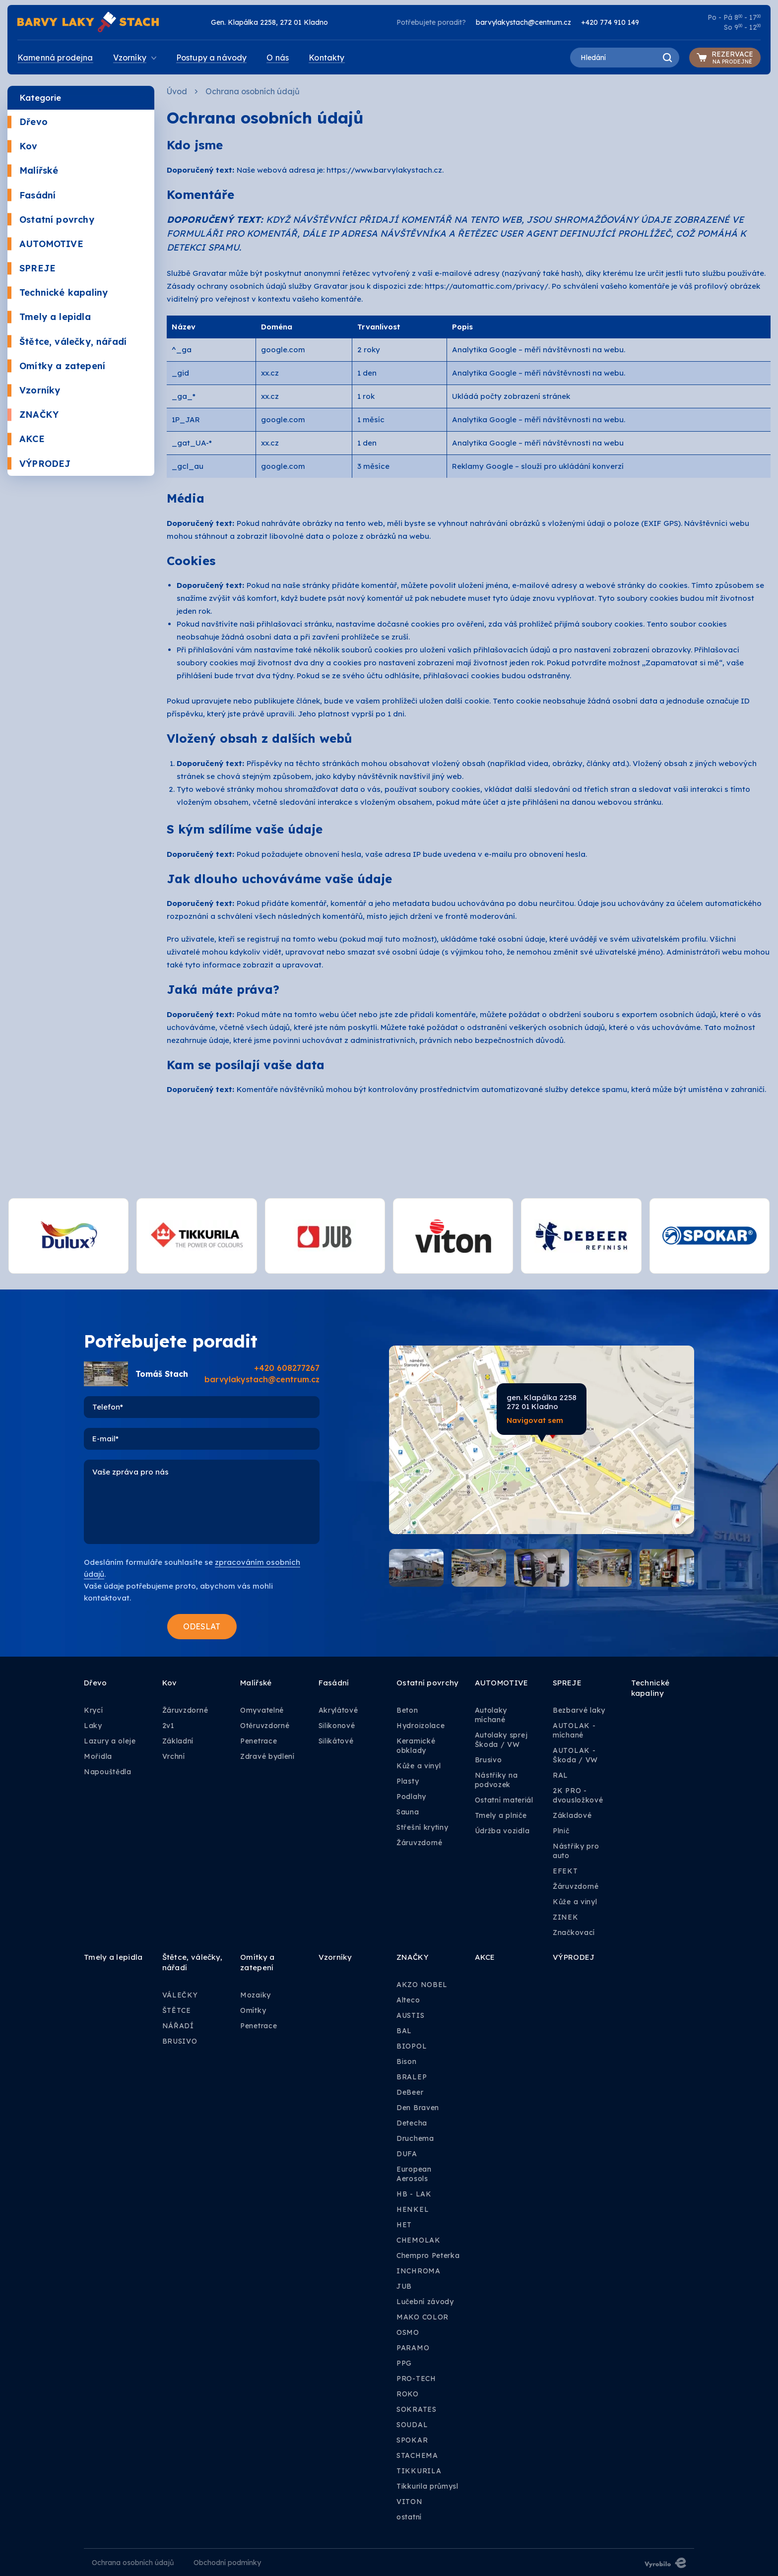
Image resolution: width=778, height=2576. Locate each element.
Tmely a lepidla (49, 317)
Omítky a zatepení (56, 366)
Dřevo (27, 122)
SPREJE (31, 268)
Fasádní (31, 195)
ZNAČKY (33, 414)
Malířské (32, 170)
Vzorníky (33, 390)
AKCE (26, 439)
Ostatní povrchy (50, 219)
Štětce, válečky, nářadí (67, 341)
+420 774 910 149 (610, 22)
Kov (22, 146)
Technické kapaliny (57, 292)
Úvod (177, 91)
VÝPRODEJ (38, 463)
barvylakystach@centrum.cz (523, 22)
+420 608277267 (287, 1368)
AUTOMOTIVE (45, 244)
